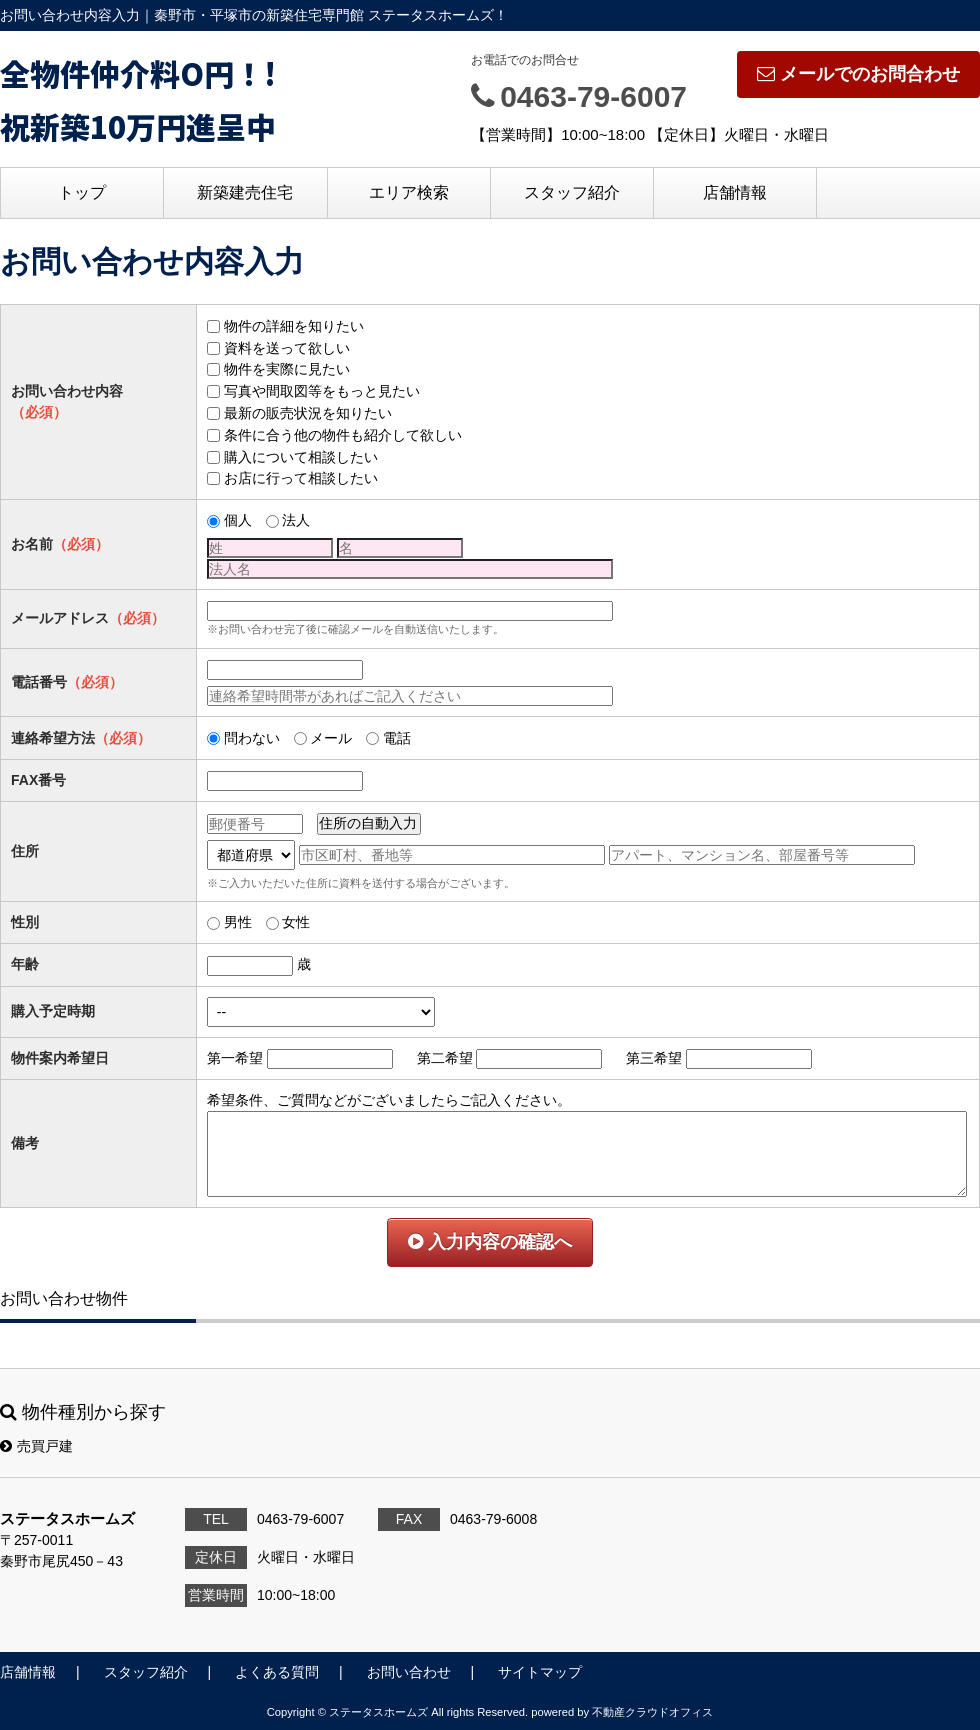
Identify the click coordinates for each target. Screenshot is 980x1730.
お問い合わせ (409, 1672)
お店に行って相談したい (301, 478)
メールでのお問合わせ (858, 74)
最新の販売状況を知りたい (308, 413)
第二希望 (445, 1058)
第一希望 (235, 1058)
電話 (397, 738)
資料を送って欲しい (287, 348)
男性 (238, 922)
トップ (82, 192)
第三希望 (654, 1058)
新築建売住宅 (245, 192)
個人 (238, 520)
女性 (296, 922)
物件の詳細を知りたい (294, 326)
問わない (252, 738)
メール (331, 738)
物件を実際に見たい (287, 369)
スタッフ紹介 (572, 192)
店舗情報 (735, 192)
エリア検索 (409, 192)
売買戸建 (36, 1446)
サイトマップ (540, 1672)
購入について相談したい (301, 457)
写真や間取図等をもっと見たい (322, 391)
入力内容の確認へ (490, 1242)
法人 (296, 520)
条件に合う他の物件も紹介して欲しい (343, 435)
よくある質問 (277, 1672)
